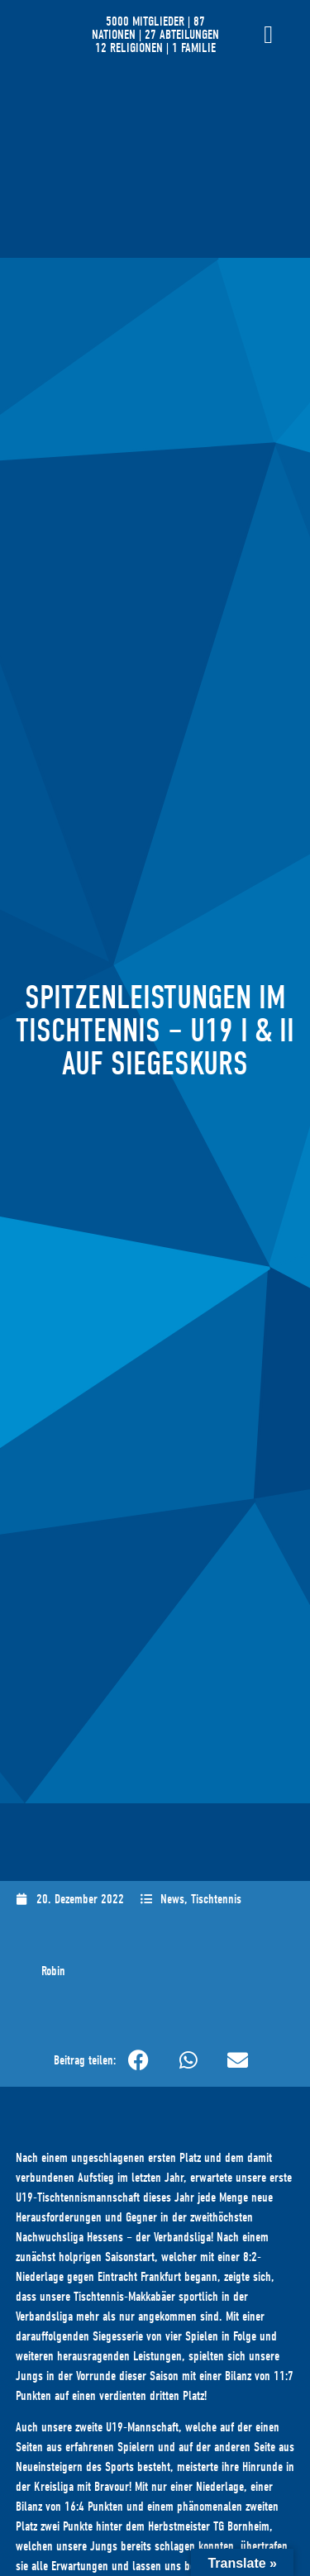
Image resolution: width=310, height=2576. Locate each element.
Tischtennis (216, 1899)
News (172, 1899)
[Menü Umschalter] (268, 34)
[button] (138, 2059)
